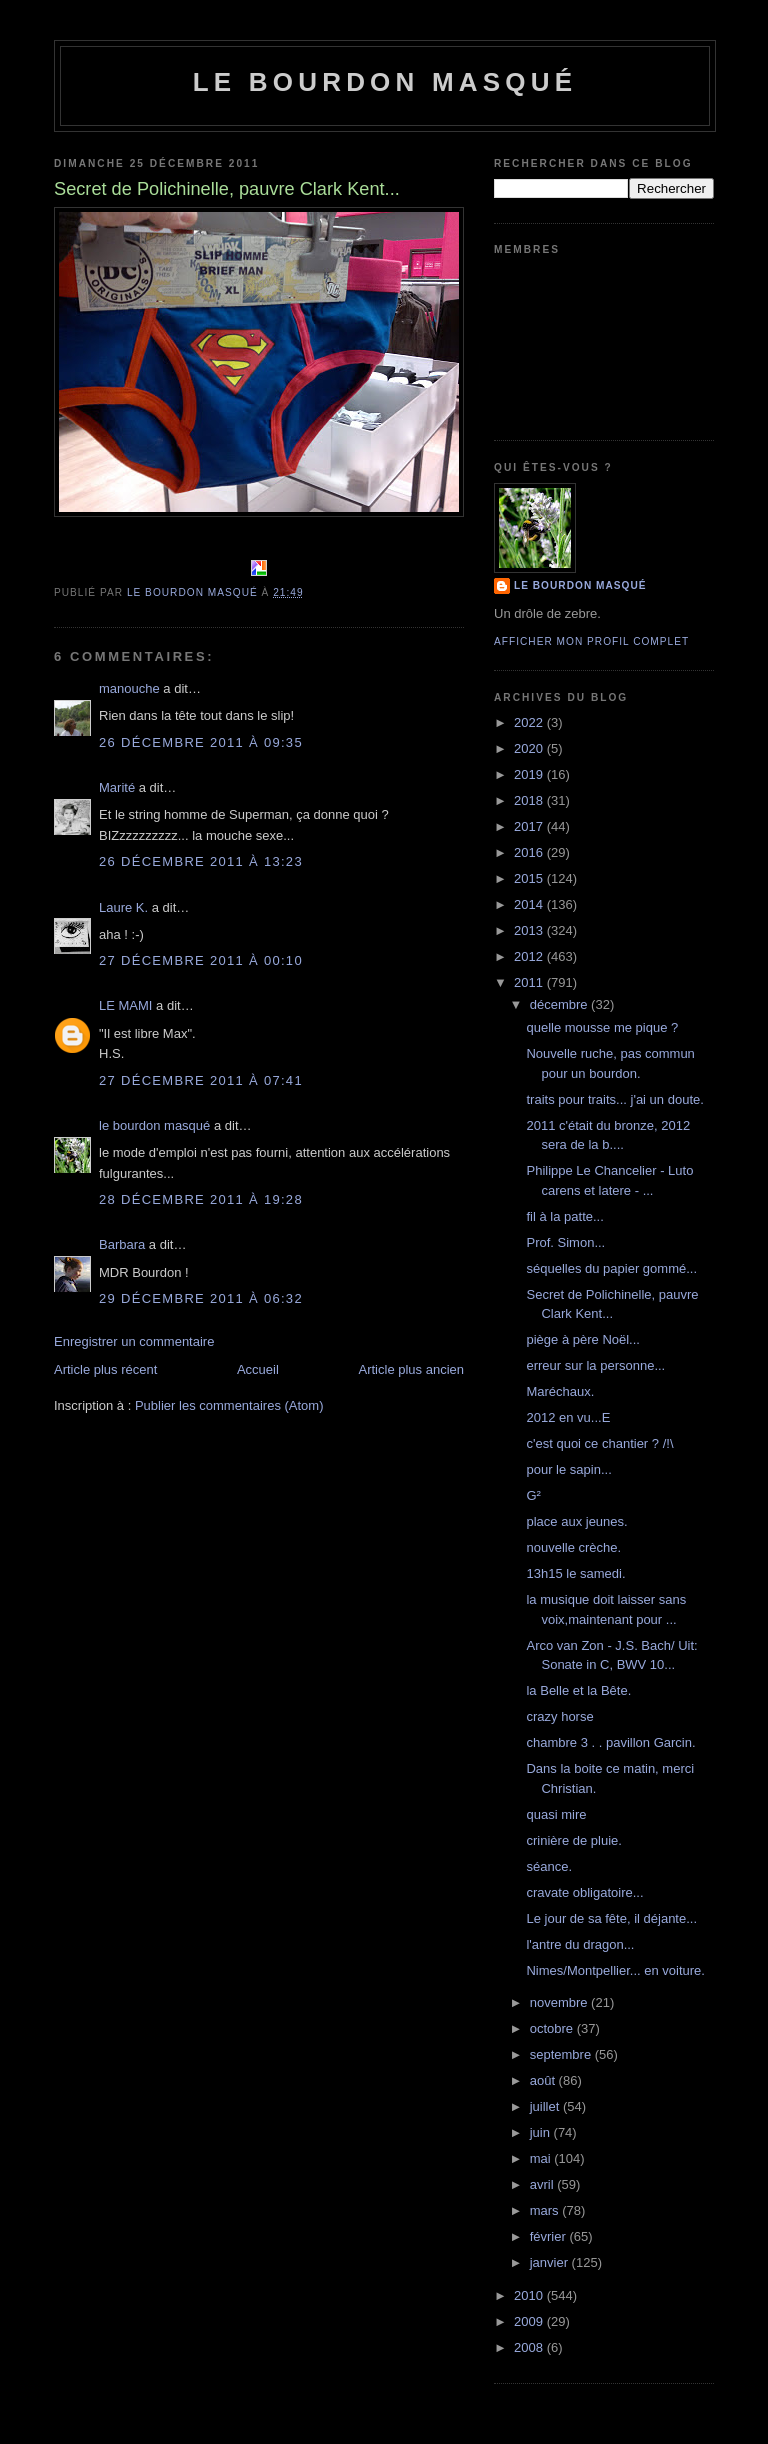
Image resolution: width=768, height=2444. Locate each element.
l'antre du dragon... (580, 1944)
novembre (560, 2002)
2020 (530, 748)
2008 (530, 2347)
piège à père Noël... (582, 1339)
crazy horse (559, 1716)
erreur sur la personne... (595, 1365)
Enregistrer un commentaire (134, 1341)
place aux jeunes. (576, 1521)
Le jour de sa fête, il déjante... (611, 1918)
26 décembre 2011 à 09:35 (201, 742)
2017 (530, 826)
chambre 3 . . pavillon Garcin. (610, 1742)
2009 (530, 2321)
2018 (530, 800)
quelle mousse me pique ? (602, 1027)
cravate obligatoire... (584, 1892)
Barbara (122, 1244)
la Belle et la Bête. (578, 1690)
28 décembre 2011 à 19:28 (201, 1199)
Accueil (258, 1369)
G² (533, 1495)
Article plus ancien (412, 1369)
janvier (551, 2262)
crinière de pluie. (573, 1840)
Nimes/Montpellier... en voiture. (615, 1970)
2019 (530, 774)
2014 (530, 904)
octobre (553, 2028)
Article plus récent (105, 1369)
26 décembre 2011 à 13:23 (201, 861)
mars (546, 2210)
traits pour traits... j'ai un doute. (614, 1099)
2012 (530, 956)
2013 (530, 930)
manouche (129, 688)
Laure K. (123, 907)
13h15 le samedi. (575, 1573)
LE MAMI (125, 1005)
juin (542, 2132)
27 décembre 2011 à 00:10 (201, 960)
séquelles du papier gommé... (611, 1268)
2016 (530, 852)
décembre (560, 1004)
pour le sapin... (568, 1469)
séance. (549, 1866)
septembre (562, 2054)
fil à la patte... (564, 1216)
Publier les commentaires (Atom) (229, 1405)
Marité (117, 787)
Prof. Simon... (565, 1242)
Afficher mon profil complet (591, 641)
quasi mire (556, 1814)
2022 (530, 722)
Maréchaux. (560, 1391)
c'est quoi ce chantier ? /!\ (599, 1443)
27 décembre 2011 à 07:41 (201, 1080)
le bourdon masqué (385, 82)
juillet (546, 2106)
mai (542, 2158)
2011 (530, 982)
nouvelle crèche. (573, 1547)
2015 (530, 878)
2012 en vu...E (568, 1417)
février (550, 2236)
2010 (530, 2295)
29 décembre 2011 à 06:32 (201, 1298)
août (544, 2080)
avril (543, 2184)
